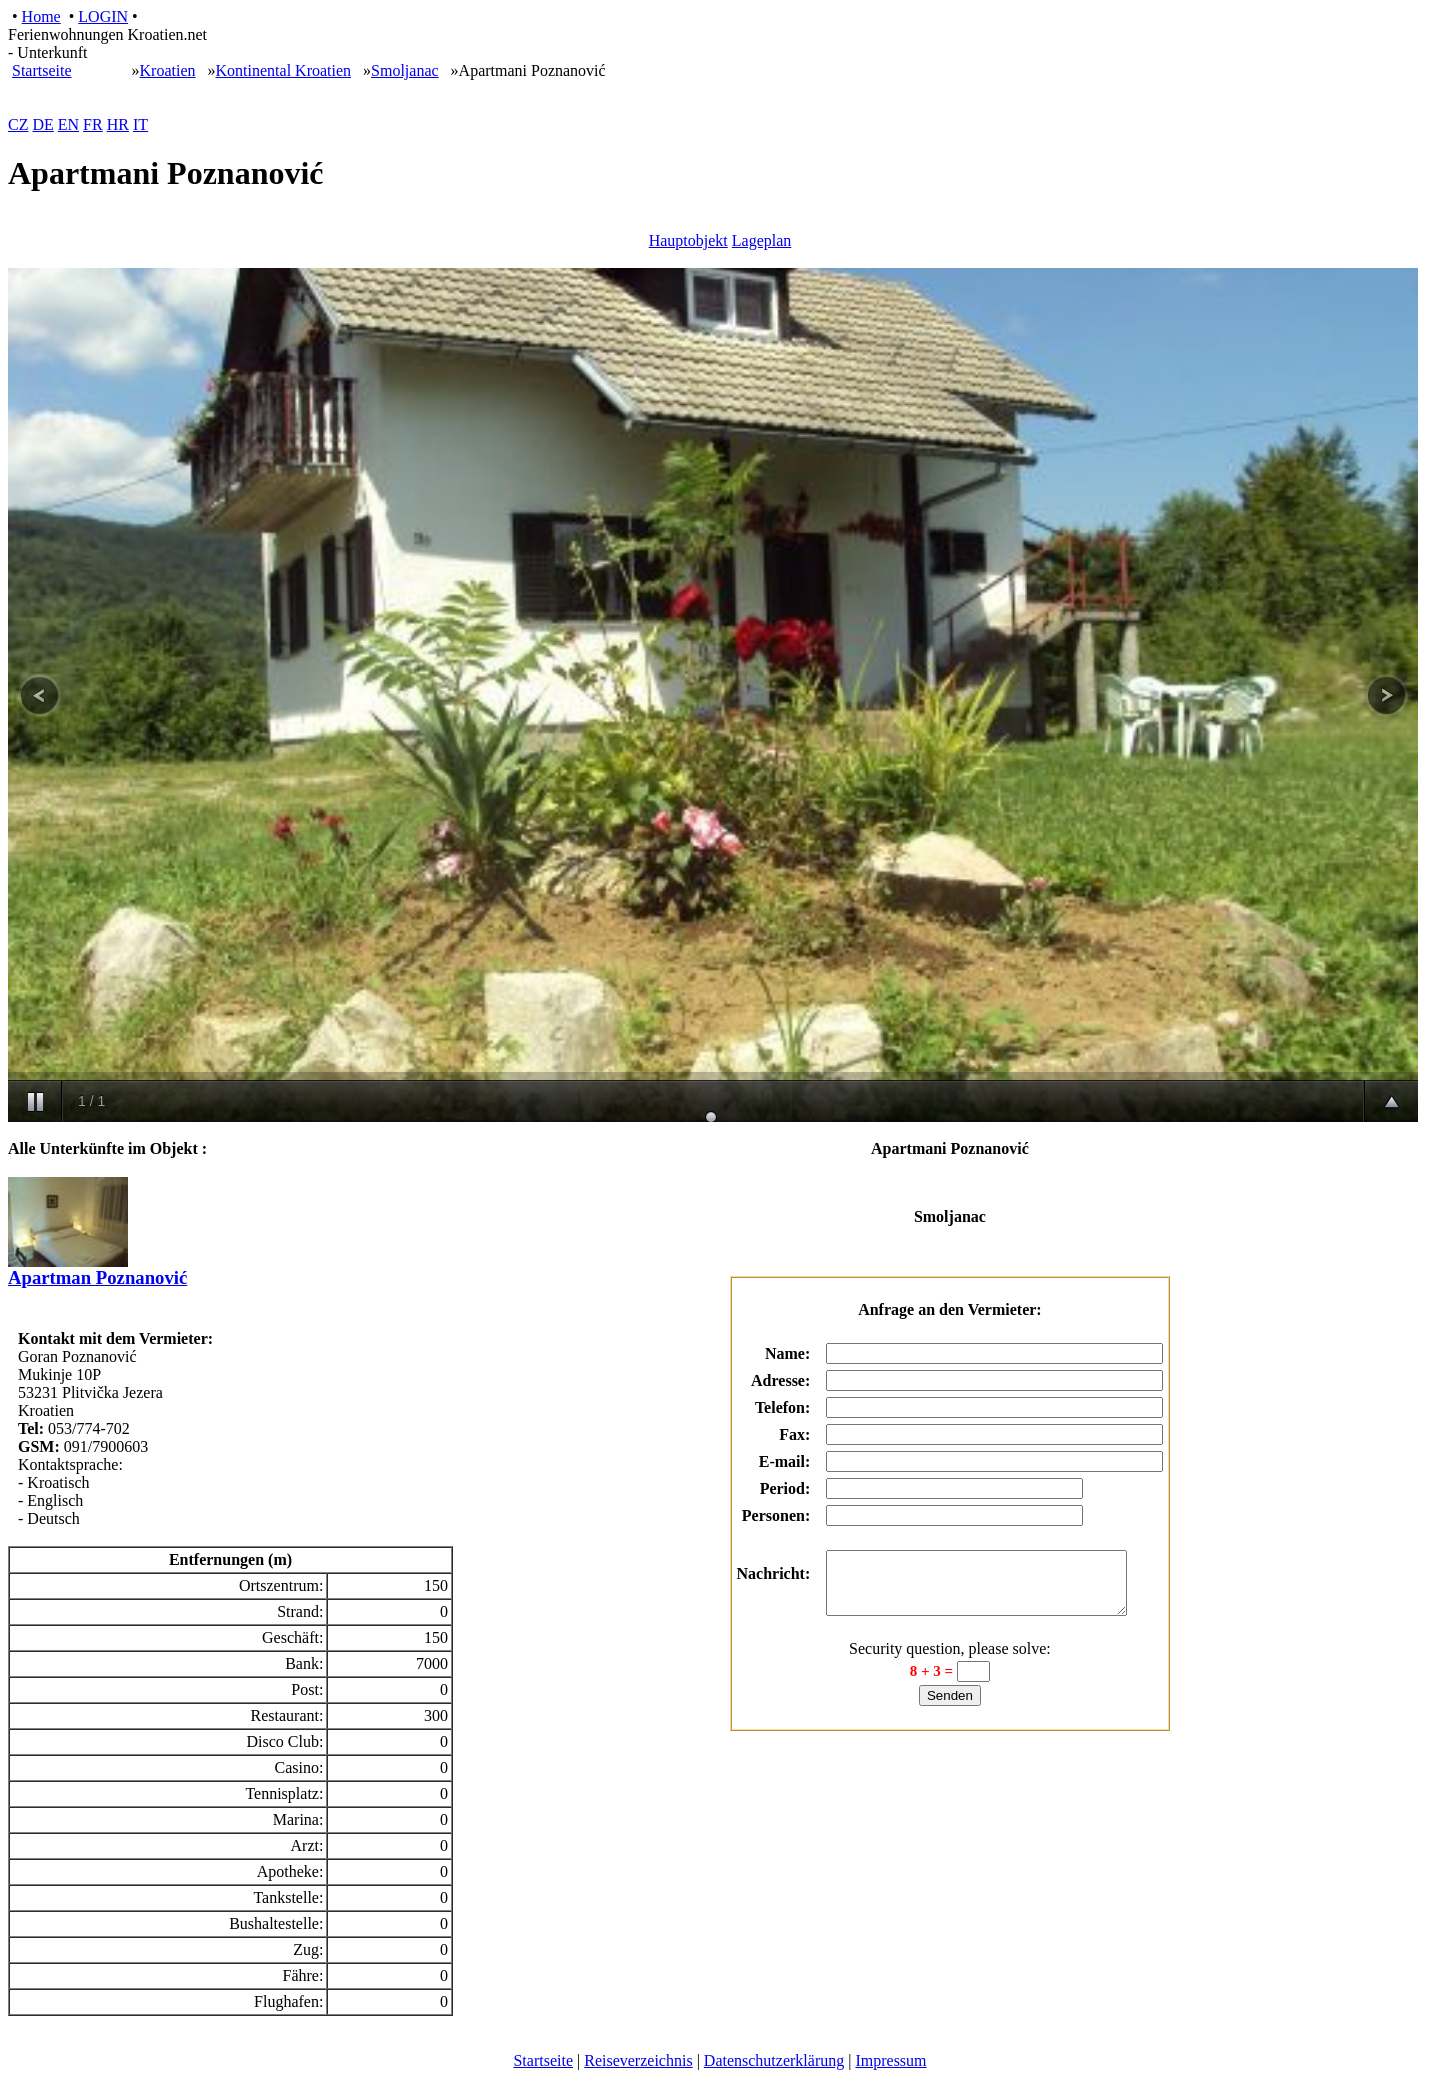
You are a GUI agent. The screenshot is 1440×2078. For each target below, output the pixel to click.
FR (93, 124)
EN (68, 124)
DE (42, 124)
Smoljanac (405, 70)
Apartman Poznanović (97, 1269)
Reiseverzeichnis (638, 2060)
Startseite (42, 70)
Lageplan (762, 240)
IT (140, 124)
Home (41, 16)
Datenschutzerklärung (774, 2060)
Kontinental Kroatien (284, 70)
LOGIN (103, 16)
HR (118, 124)
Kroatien (168, 70)
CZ (18, 124)
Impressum (890, 2060)
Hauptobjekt (688, 240)
